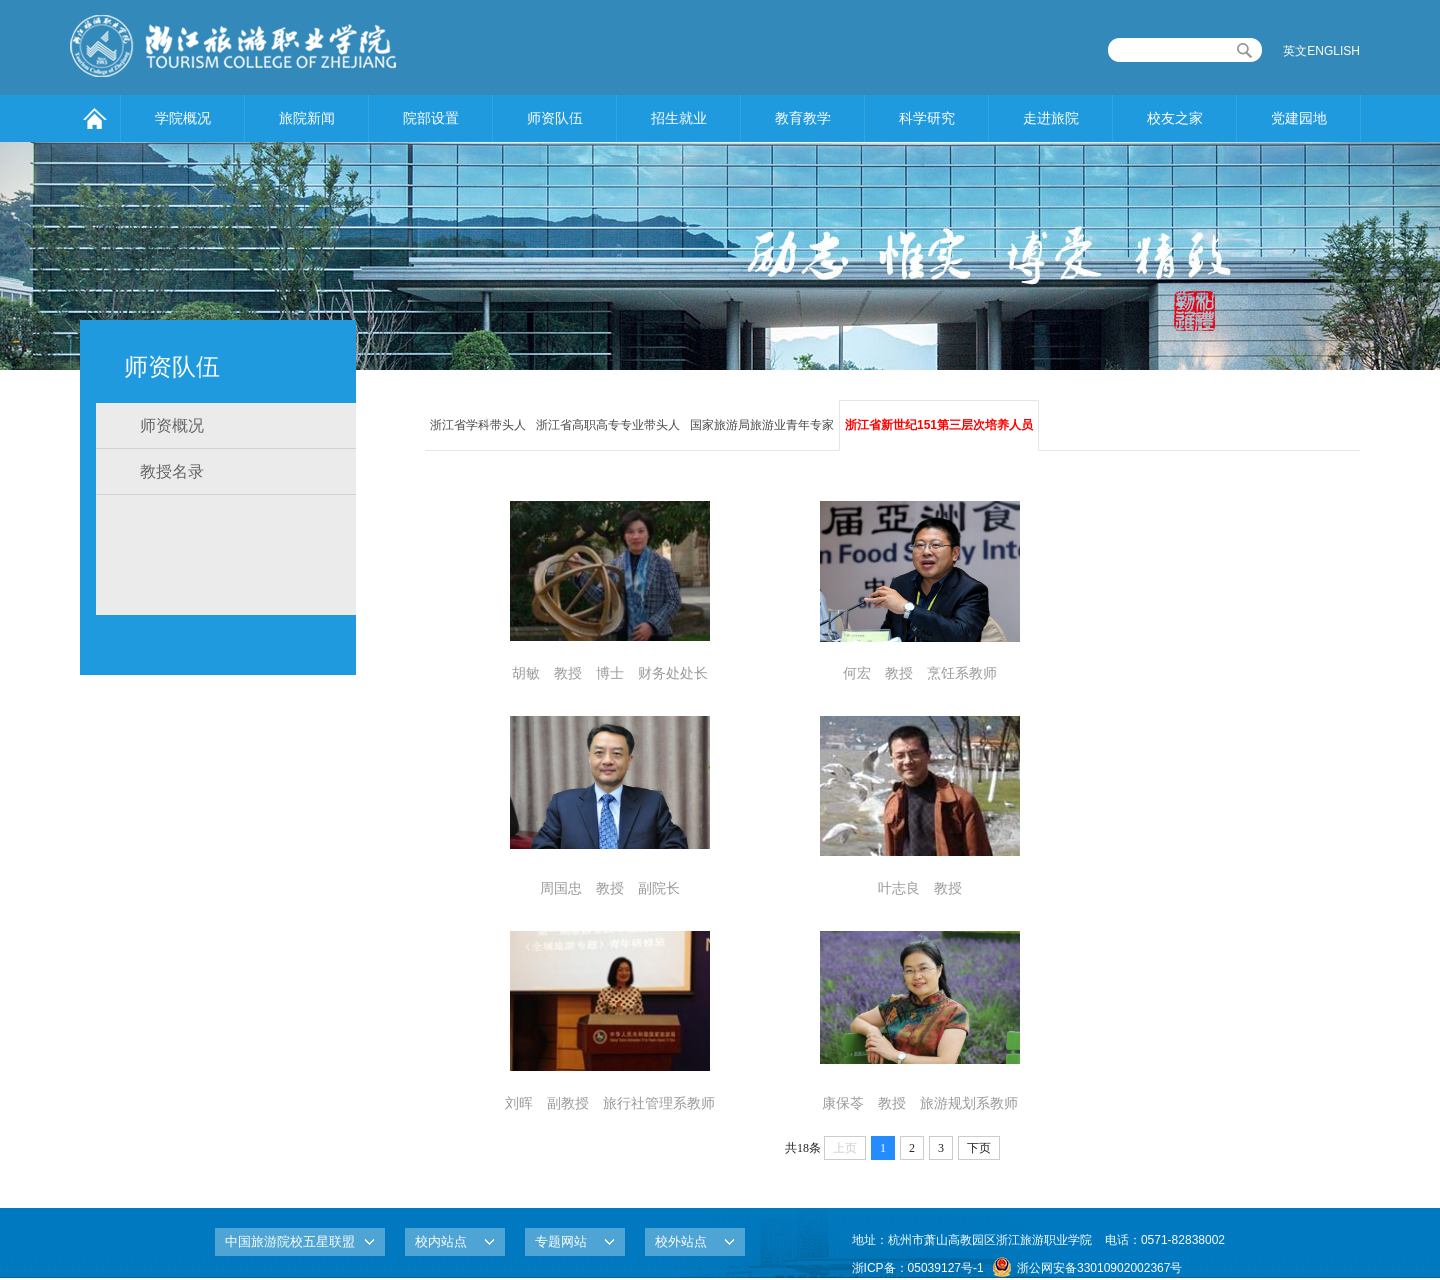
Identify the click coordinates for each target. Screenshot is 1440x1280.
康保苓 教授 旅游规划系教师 (920, 1103)
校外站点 (681, 1241)
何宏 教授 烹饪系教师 (920, 673)
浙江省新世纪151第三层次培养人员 (939, 425)
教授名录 (172, 471)
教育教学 (803, 118)
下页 (979, 1148)
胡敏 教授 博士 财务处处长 (610, 673)
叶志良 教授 (920, 888)
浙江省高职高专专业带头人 (608, 425)
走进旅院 (1051, 118)
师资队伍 (555, 118)
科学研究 (927, 118)
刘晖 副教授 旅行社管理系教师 (610, 1103)
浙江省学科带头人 (478, 425)
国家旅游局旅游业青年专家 (762, 425)
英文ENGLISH (1321, 51)
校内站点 (441, 1241)
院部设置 (431, 118)
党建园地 (1299, 118)
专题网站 (561, 1241)
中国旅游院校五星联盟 (290, 1241)
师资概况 (172, 425)
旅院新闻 (307, 118)
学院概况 (183, 118)
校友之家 (1175, 118)
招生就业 (679, 118)
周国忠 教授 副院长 (610, 888)
